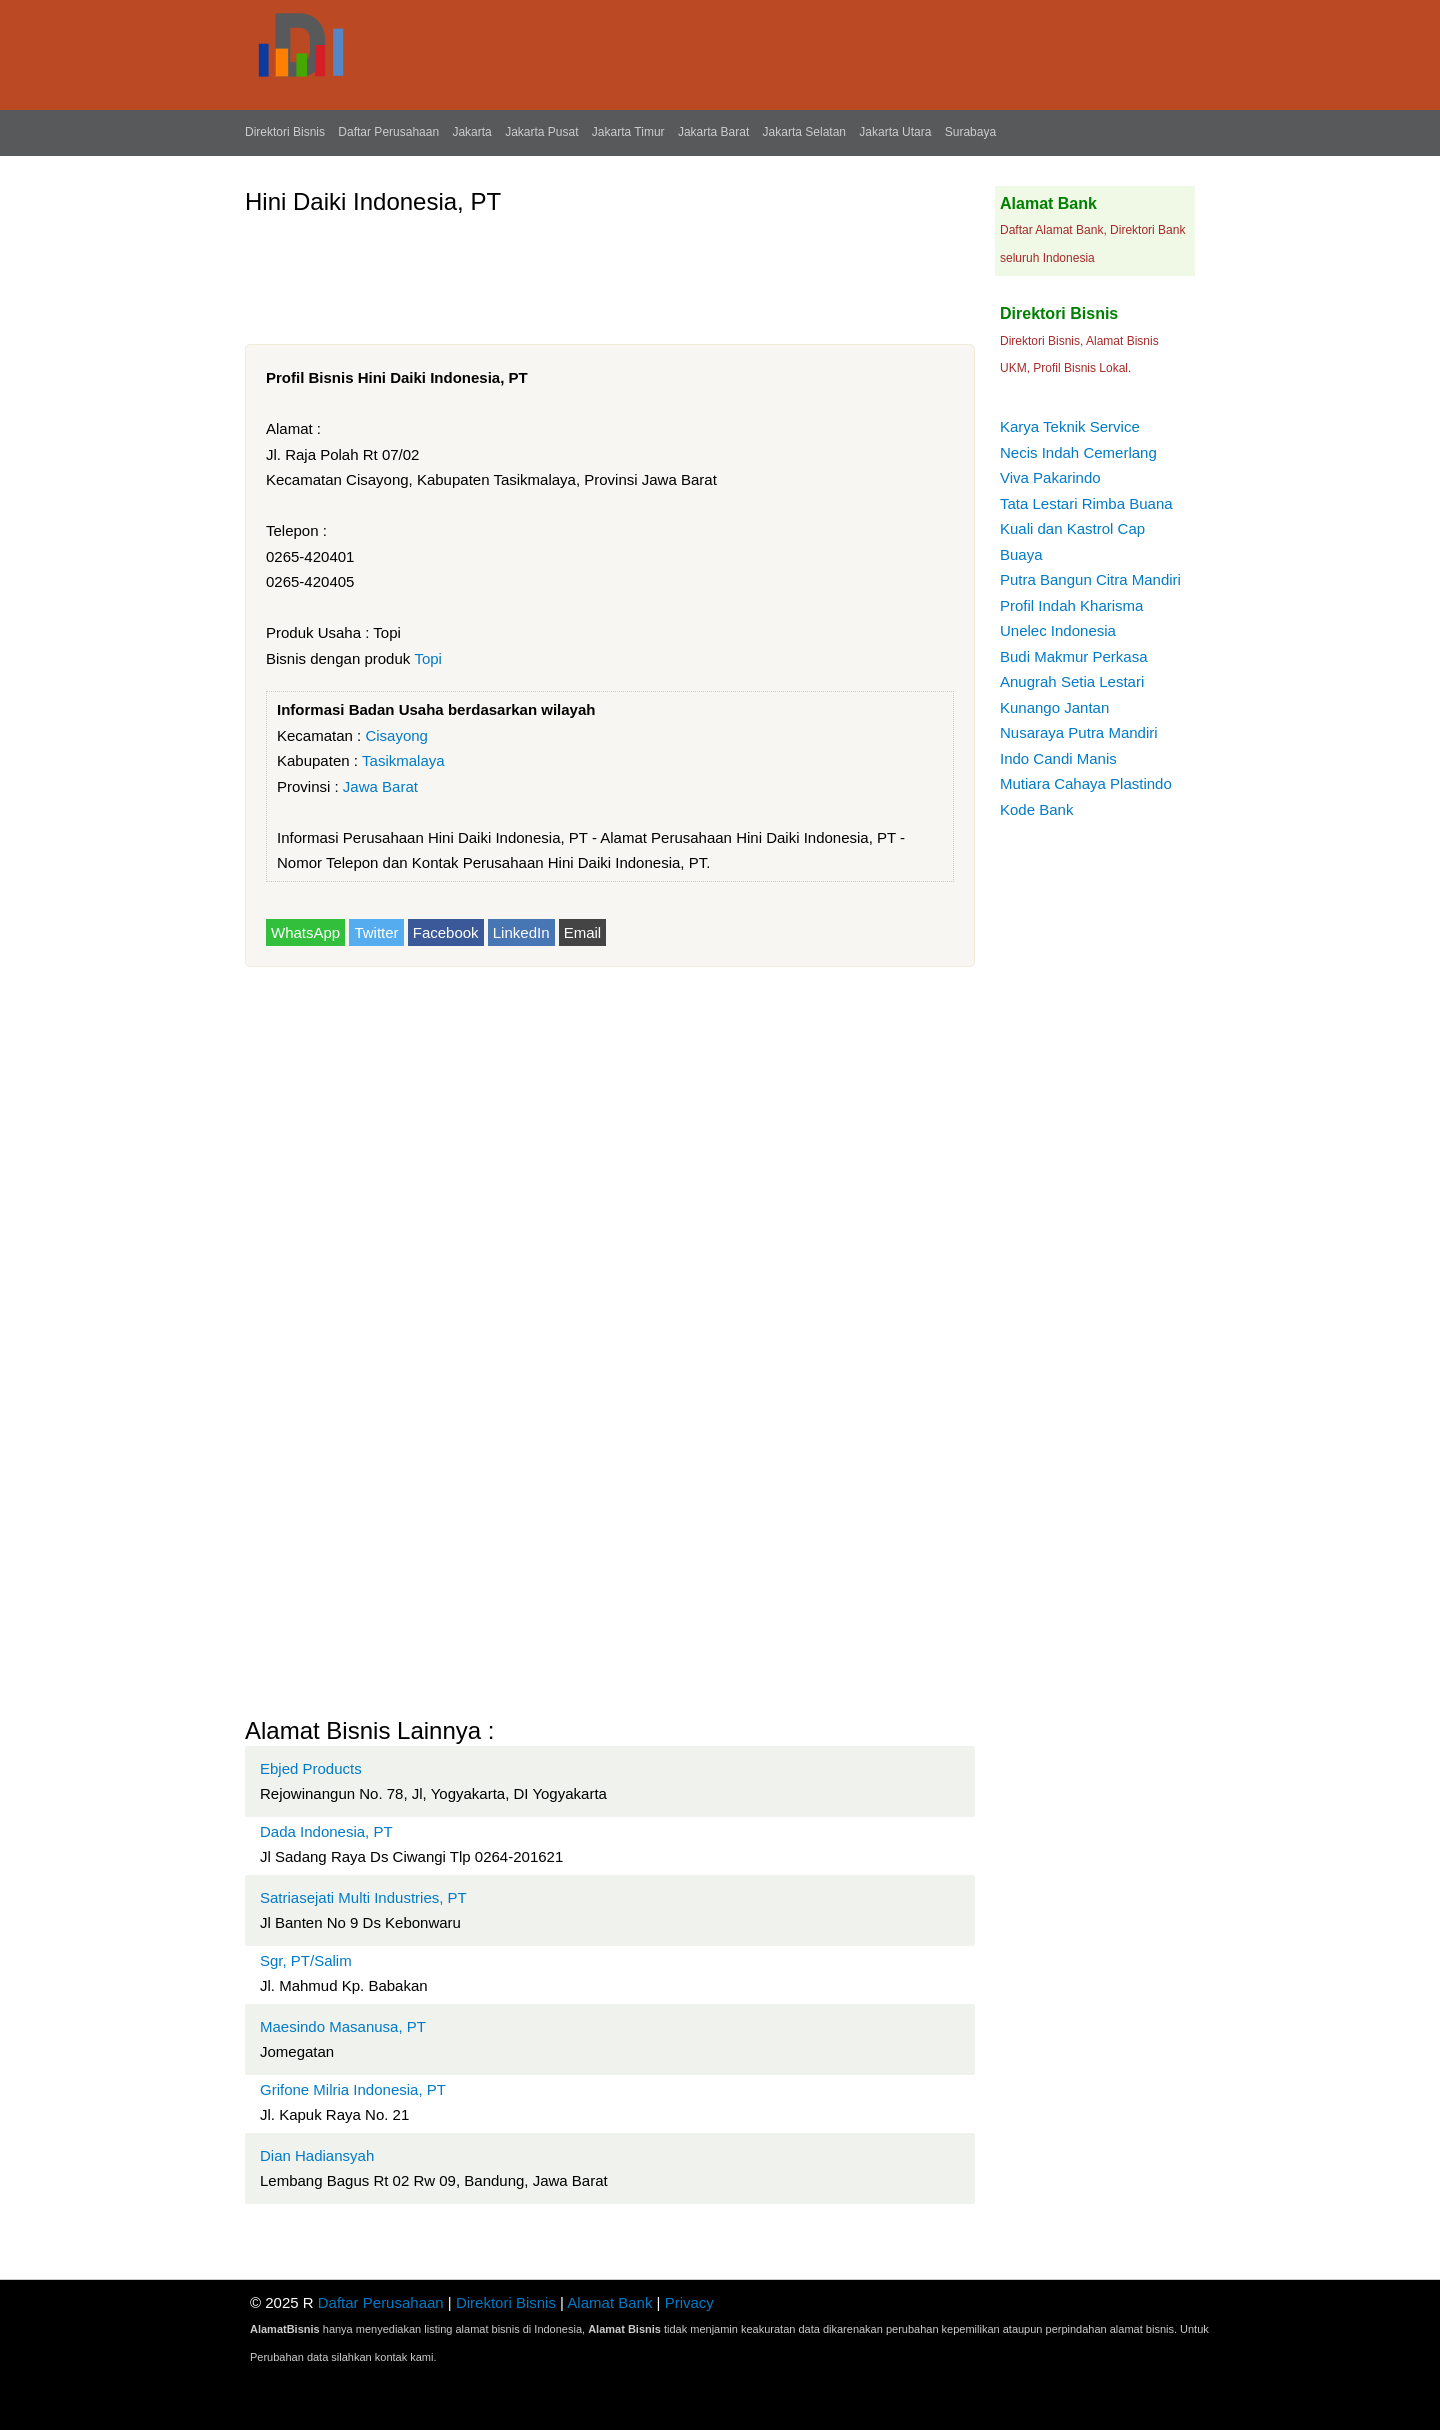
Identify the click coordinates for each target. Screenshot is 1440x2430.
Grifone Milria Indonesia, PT (353, 2089)
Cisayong (396, 735)
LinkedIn (521, 932)
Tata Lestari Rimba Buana (1086, 503)
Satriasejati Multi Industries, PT (363, 1897)
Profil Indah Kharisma (1071, 605)
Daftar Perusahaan (388, 132)
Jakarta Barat (713, 132)
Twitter (376, 932)
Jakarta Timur (628, 132)
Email (583, 932)
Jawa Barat (380, 786)
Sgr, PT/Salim (306, 1960)
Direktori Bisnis (285, 132)
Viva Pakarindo (1050, 477)
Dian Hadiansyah (317, 2155)
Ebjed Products (311, 1768)
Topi (428, 658)
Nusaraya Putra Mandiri (1079, 732)
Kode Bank (1036, 809)
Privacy (689, 2302)
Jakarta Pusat (541, 132)
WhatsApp (305, 932)
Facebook (446, 932)
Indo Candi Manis (1058, 758)
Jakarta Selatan (804, 132)
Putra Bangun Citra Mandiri (1090, 579)
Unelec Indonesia (1058, 630)
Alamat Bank (609, 2302)
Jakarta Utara (895, 132)
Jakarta (471, 132)
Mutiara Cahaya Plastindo (1086, 783)
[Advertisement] (609, 272)
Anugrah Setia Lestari (1072, 681)
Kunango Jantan (1054, 707)
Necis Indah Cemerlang (1078, 452)
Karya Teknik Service (1070, 426)
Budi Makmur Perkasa (1074, 656)
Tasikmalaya (403, 760)
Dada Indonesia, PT (326, 1831)
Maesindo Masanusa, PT (343, 2026)
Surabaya (970, 132)
